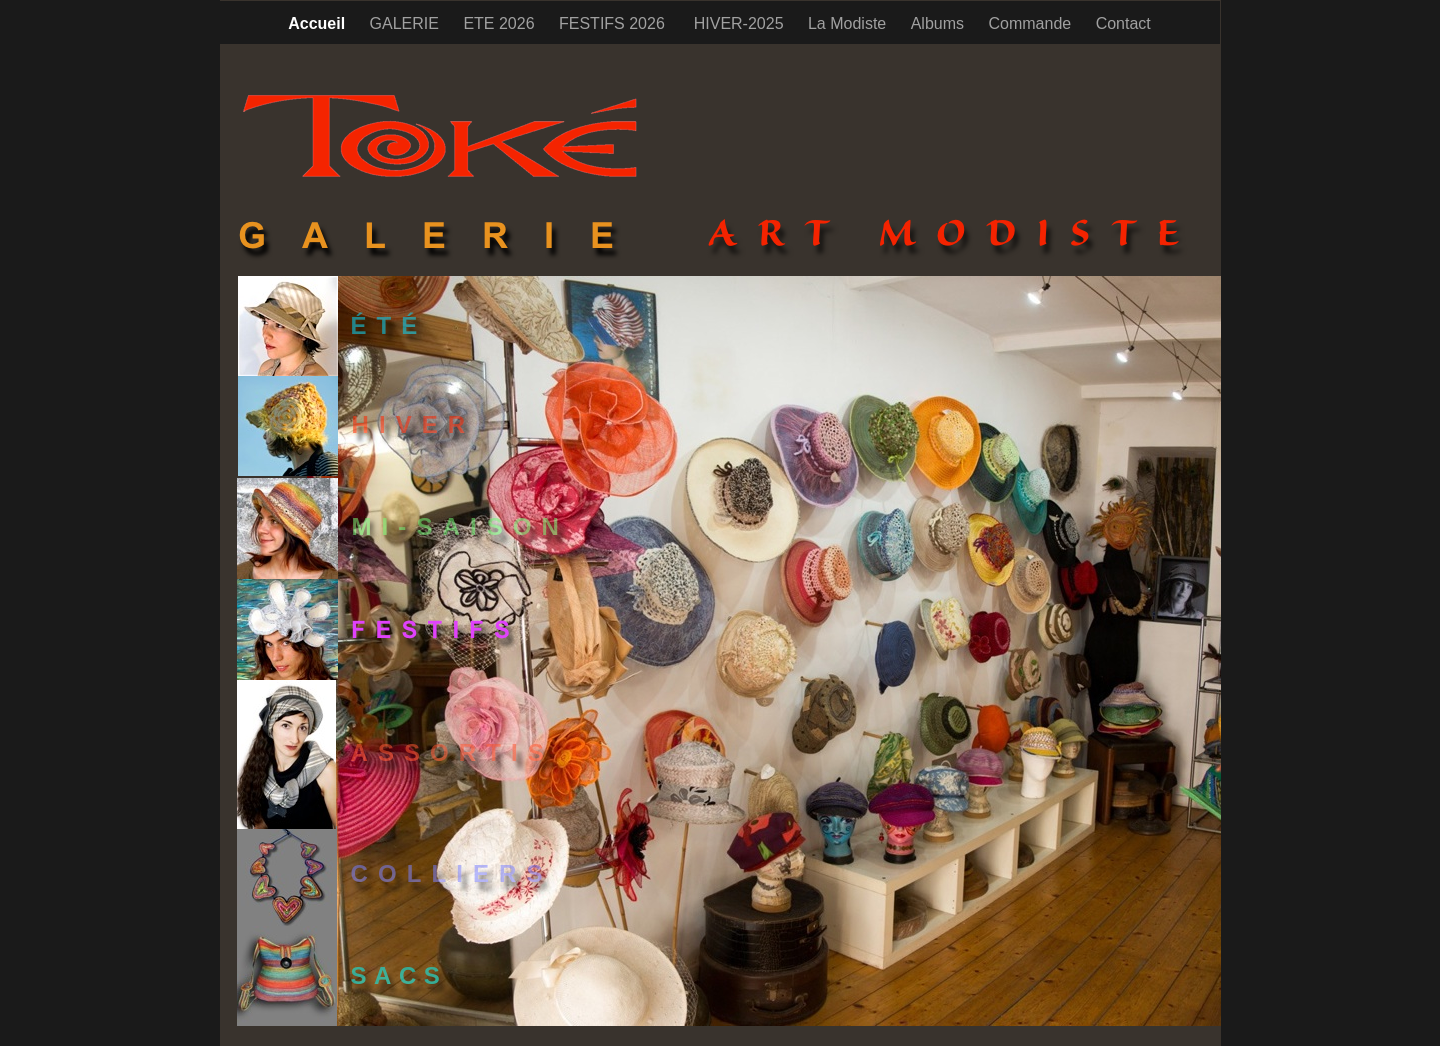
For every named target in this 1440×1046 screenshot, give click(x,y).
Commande (1031, 23)
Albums (940, 23)
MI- (460, 526)
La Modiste (849, 23)
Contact (1123, 23)
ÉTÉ (389, 325)
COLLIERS (452, 873)
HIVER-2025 (741, 23)
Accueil (318, 23)
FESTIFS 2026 (616, 23)
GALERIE (407, 23)
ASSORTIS (452, 752)
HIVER (414, 424)
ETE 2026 (501, 23)
